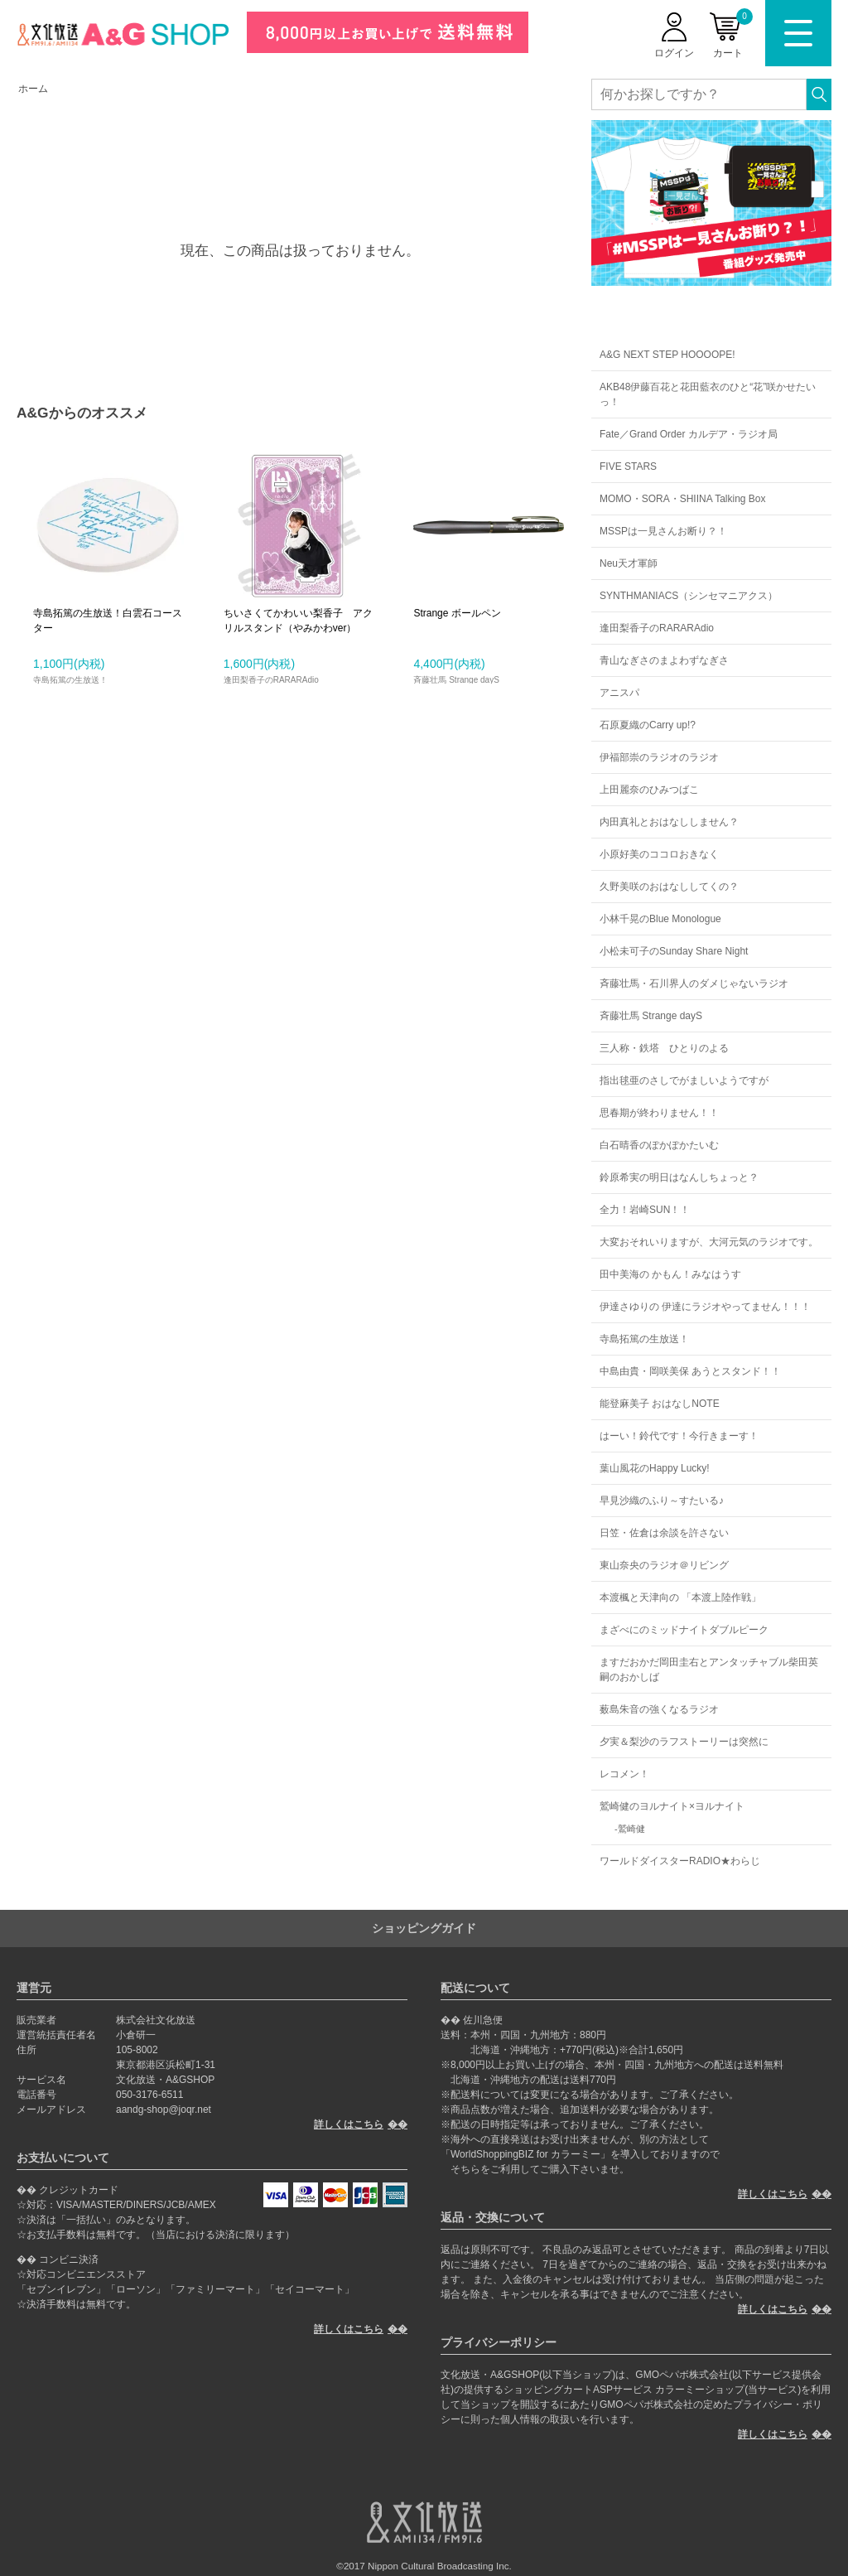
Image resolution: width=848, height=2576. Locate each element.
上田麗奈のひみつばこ (649, 789)
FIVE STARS (628, 466)
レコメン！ (624, 1774)
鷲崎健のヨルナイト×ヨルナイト (672, 1806)
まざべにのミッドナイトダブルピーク (684, 1630)
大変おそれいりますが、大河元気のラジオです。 (709, 1242)
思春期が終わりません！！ (659, 1113)
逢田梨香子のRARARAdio (657, 628)
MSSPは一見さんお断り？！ (663, 531)
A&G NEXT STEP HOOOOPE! (667, 354)
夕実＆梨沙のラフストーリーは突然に (684, 1741)
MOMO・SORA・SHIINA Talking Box (683, 499)
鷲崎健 (631, 1829)
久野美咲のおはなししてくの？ (669, 886)
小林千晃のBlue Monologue (660, 919)
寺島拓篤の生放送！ (644, 1339)
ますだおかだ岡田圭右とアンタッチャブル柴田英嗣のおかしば (709, 1669)
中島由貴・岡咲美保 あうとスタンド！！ (690, 1371)
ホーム (33, 88)
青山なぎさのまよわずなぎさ (664, 660)
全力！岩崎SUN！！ (645, 1210)
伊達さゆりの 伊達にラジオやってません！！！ (705, 1306)
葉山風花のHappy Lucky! (655, 1468)
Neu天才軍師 (629, 563)
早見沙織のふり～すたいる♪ (662, 1500)
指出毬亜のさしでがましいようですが (684, 1080)
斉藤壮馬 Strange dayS (651, 1016)
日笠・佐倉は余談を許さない (664, 1533)
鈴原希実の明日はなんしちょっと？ (679, 1177)
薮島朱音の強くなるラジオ (659, 1709)
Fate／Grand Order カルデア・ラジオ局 (689, 434)
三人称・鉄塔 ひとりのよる (664, 1048)
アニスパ (619, 692)
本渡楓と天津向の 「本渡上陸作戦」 (680, 1597)
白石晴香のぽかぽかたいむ (659, 1145)
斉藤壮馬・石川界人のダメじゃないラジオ (694, 983)
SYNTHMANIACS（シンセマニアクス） (689, 596)
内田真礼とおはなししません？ (669, 822)
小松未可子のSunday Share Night (674, 951)
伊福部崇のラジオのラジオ (659, 757)
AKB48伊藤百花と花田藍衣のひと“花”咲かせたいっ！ (708, 394)
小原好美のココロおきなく (659, 854)
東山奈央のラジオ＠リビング (664, 1565)
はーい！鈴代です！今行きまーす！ (679, 1436)
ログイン (674, 53)
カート (733, 33)
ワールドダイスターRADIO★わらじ (680, 1861)
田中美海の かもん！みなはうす (670, 1274)
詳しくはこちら (348, 2124)
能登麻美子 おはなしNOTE (660, 1403)
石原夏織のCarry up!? (648, 725)
